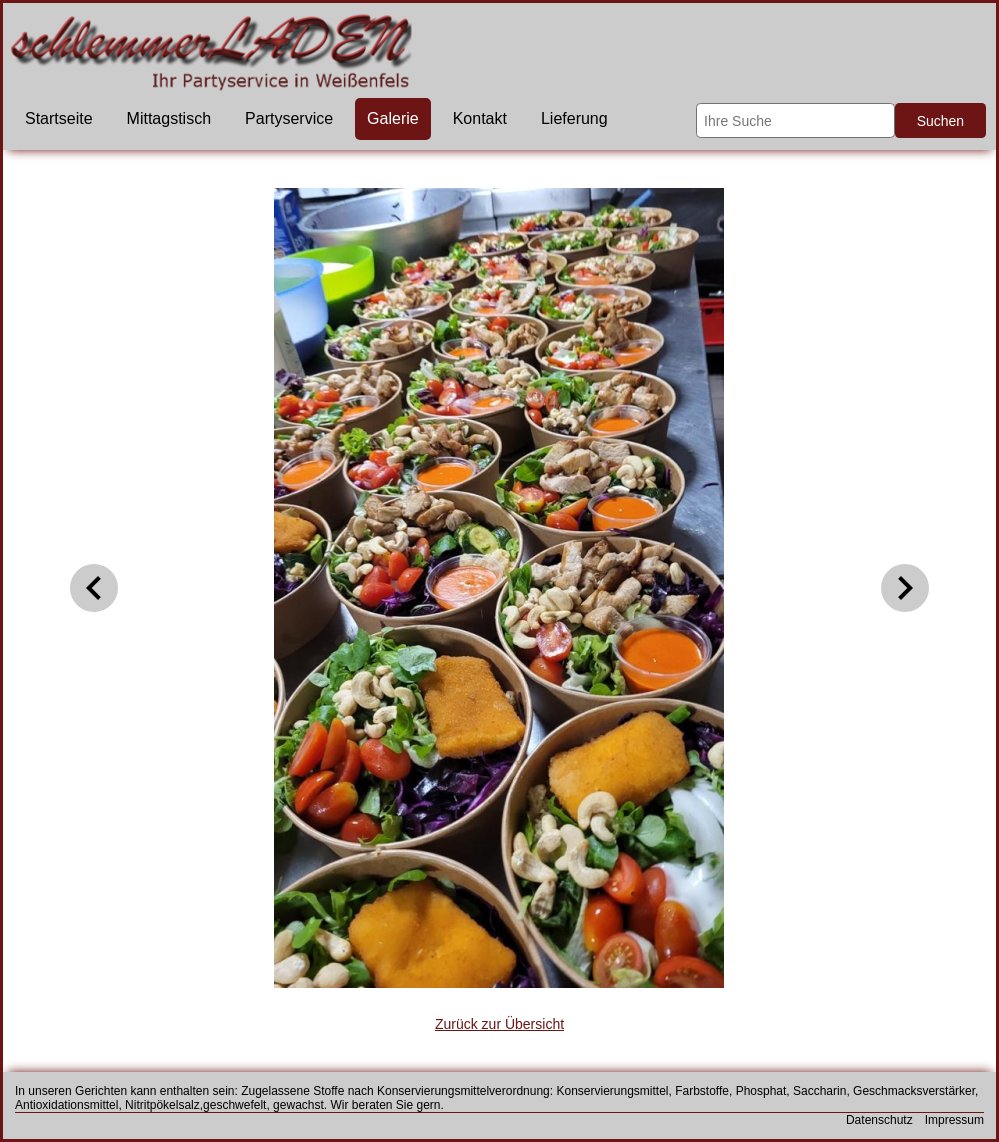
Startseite (59, 118)
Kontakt (480, 118)
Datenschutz (879, 1120)
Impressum (954, 1120)
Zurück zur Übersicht (499, 1024)
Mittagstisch (169, 118)
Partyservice (289, 118)
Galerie (393, 118)
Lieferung (574, 118)
